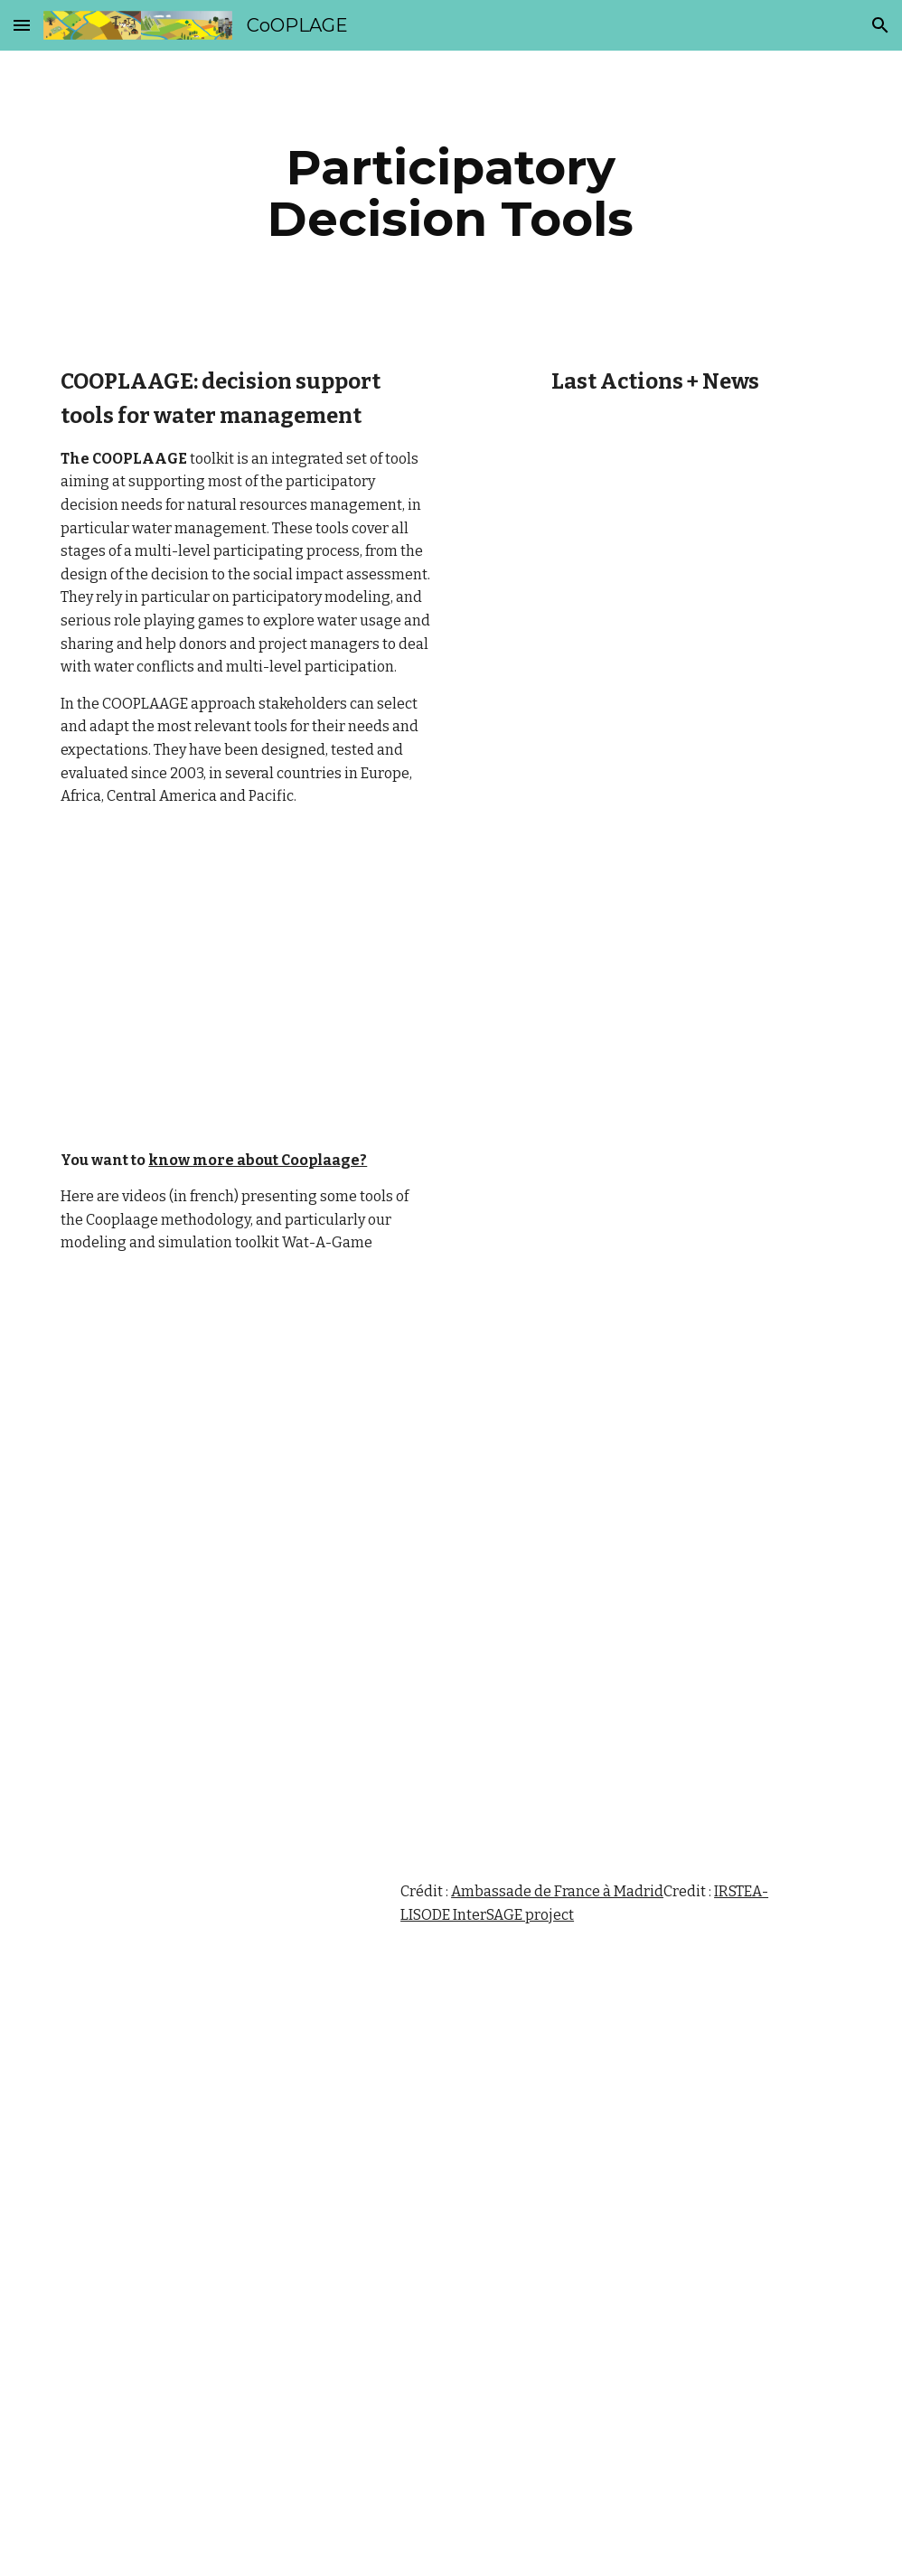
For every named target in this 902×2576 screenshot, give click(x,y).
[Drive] (212, 1541)
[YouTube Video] (620, 1275)
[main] (451, 193)
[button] (21, 25)
